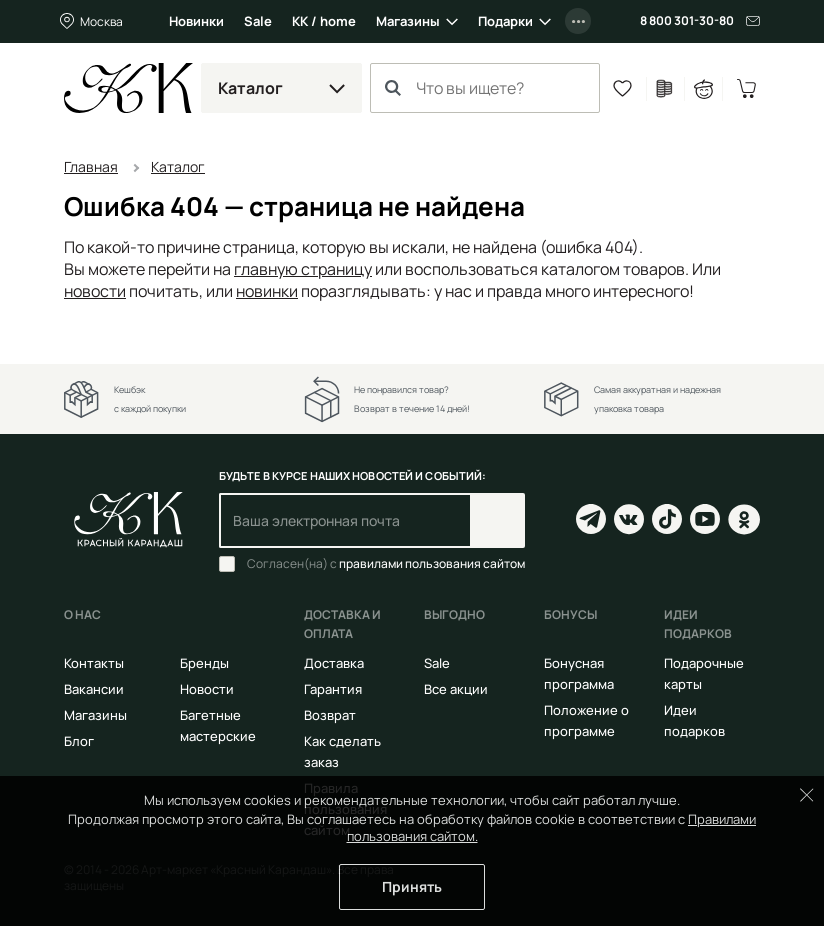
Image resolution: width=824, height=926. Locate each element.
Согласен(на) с (386, 564)
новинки (267, 291)
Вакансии (94, 689)
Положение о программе (586, 720)
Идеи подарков (694, 720)
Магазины (408, 21)
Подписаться (497, 520)
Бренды (204, 663)
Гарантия (333, 689)
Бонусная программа (579, 673)
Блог (79, 741)
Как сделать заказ (342, 751)
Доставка (334, 663)
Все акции (456, 689)
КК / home (324, 21)
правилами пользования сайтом (432, 563)
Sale (258, 21)
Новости (207, 689)
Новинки (196, 21)
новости (95, 291)
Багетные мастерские (218, 725)
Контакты (94, 663)
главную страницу (303, 269)
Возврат (330, 715)
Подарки (505, 21)
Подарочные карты (704, 673)
